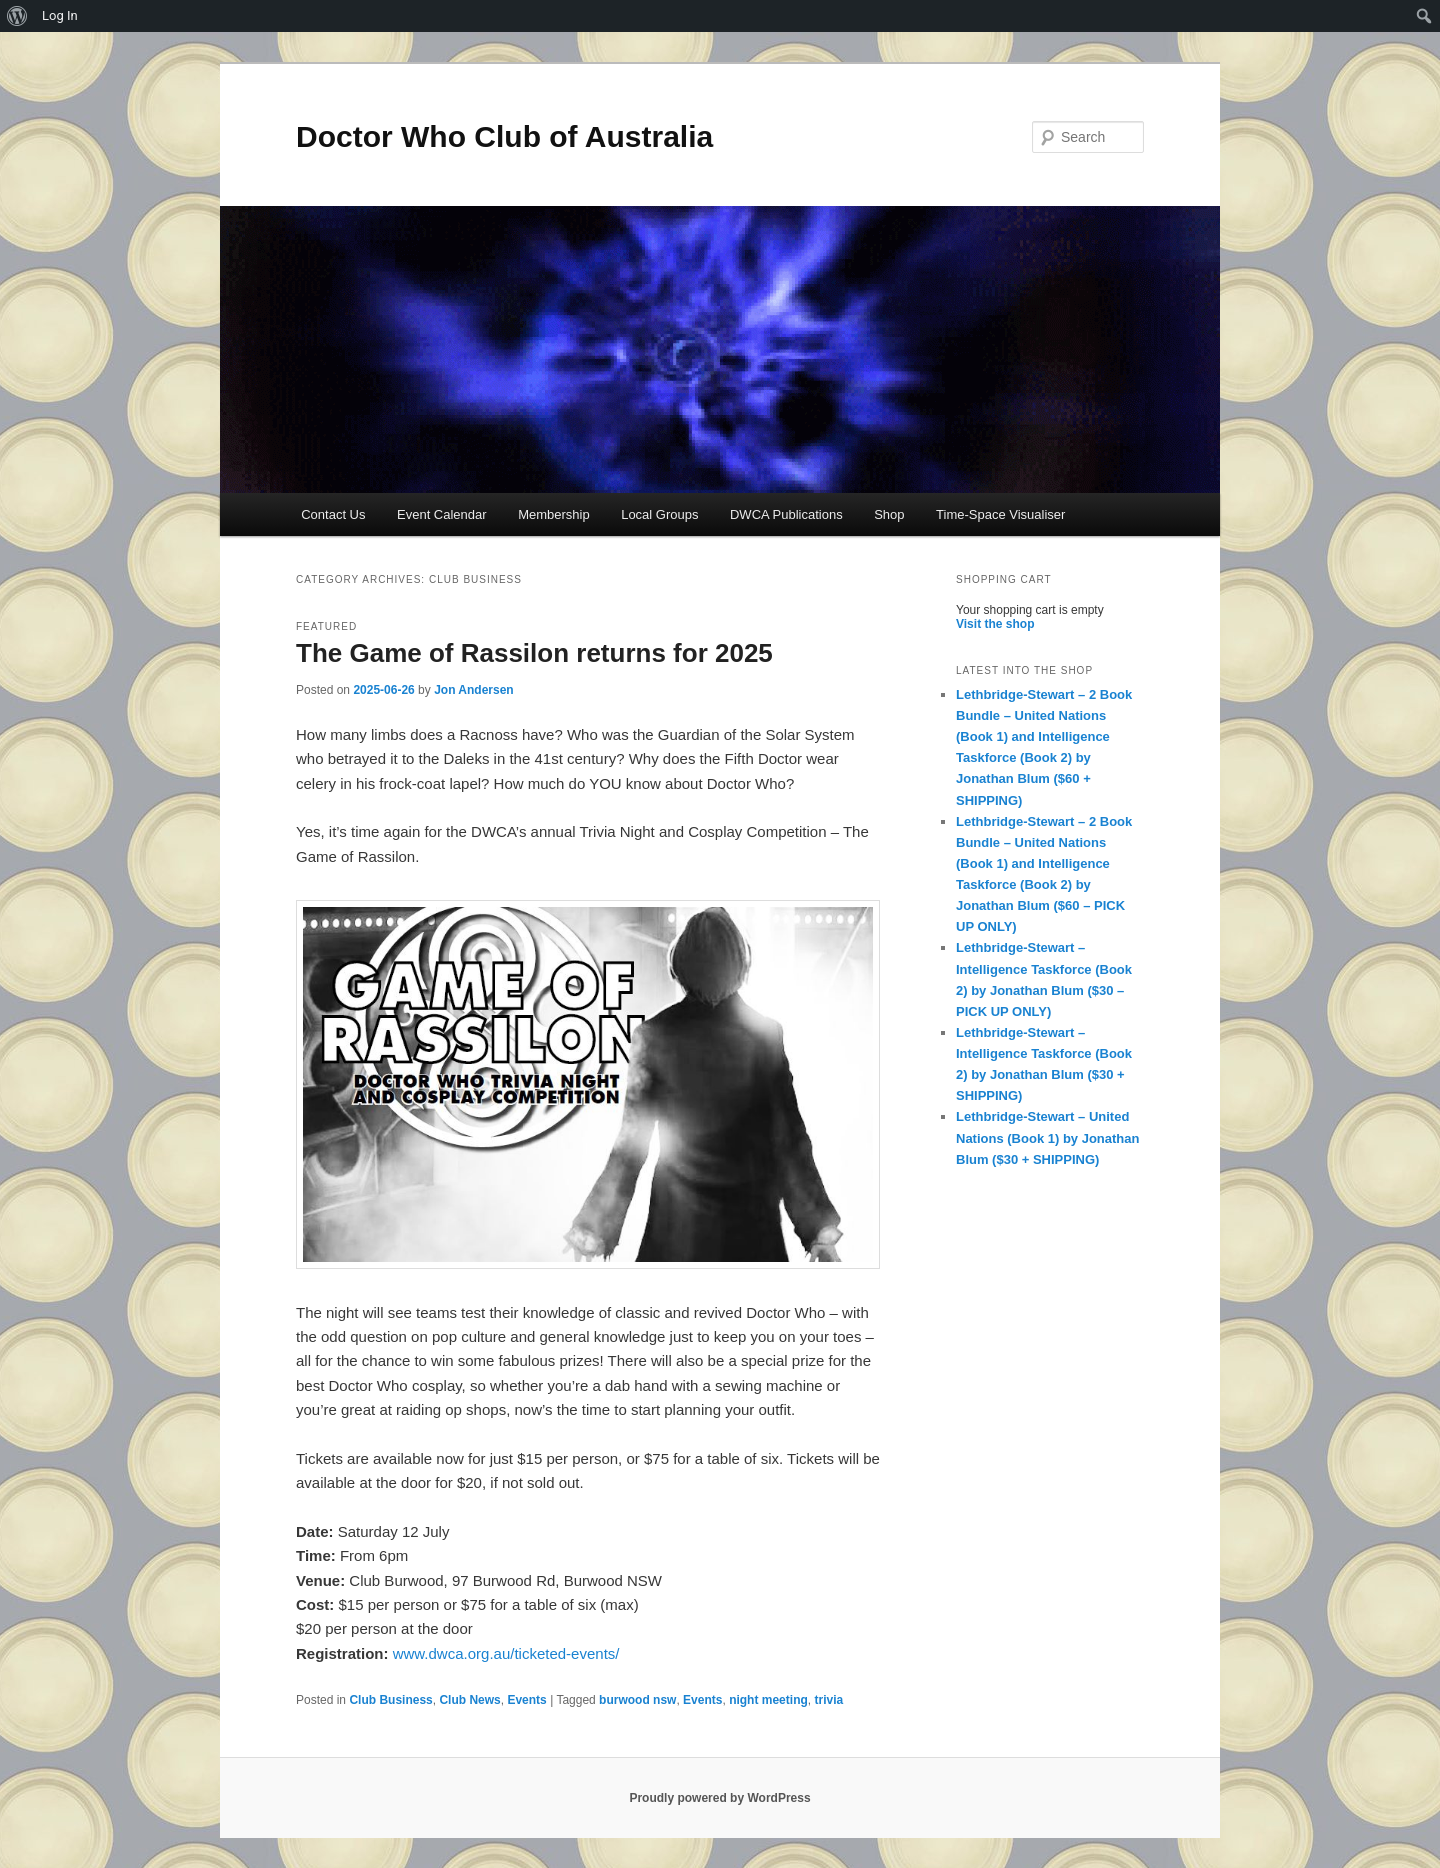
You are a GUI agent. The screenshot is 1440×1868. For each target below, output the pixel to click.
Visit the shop (995, 624)
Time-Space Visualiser (1000, 514)
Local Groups (659, 514)
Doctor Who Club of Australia (504, 136)
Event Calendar (442, 514)
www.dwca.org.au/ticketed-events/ (506, 1653)
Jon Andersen (474, 690)
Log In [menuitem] (60, 15)
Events (526, 1700)
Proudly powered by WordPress (719, 1798)
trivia (828, 1700)
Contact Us (333, 514)
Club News (469, 1700)
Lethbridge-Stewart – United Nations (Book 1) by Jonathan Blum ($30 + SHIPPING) (1047, 1137)
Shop (889, 514)
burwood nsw (637, 1700)
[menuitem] (17, 16)
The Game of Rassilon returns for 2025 (534, 653)
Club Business (390, 1700)
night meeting (768, 1700)
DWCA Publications (786, 514)
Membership (554, 514)
